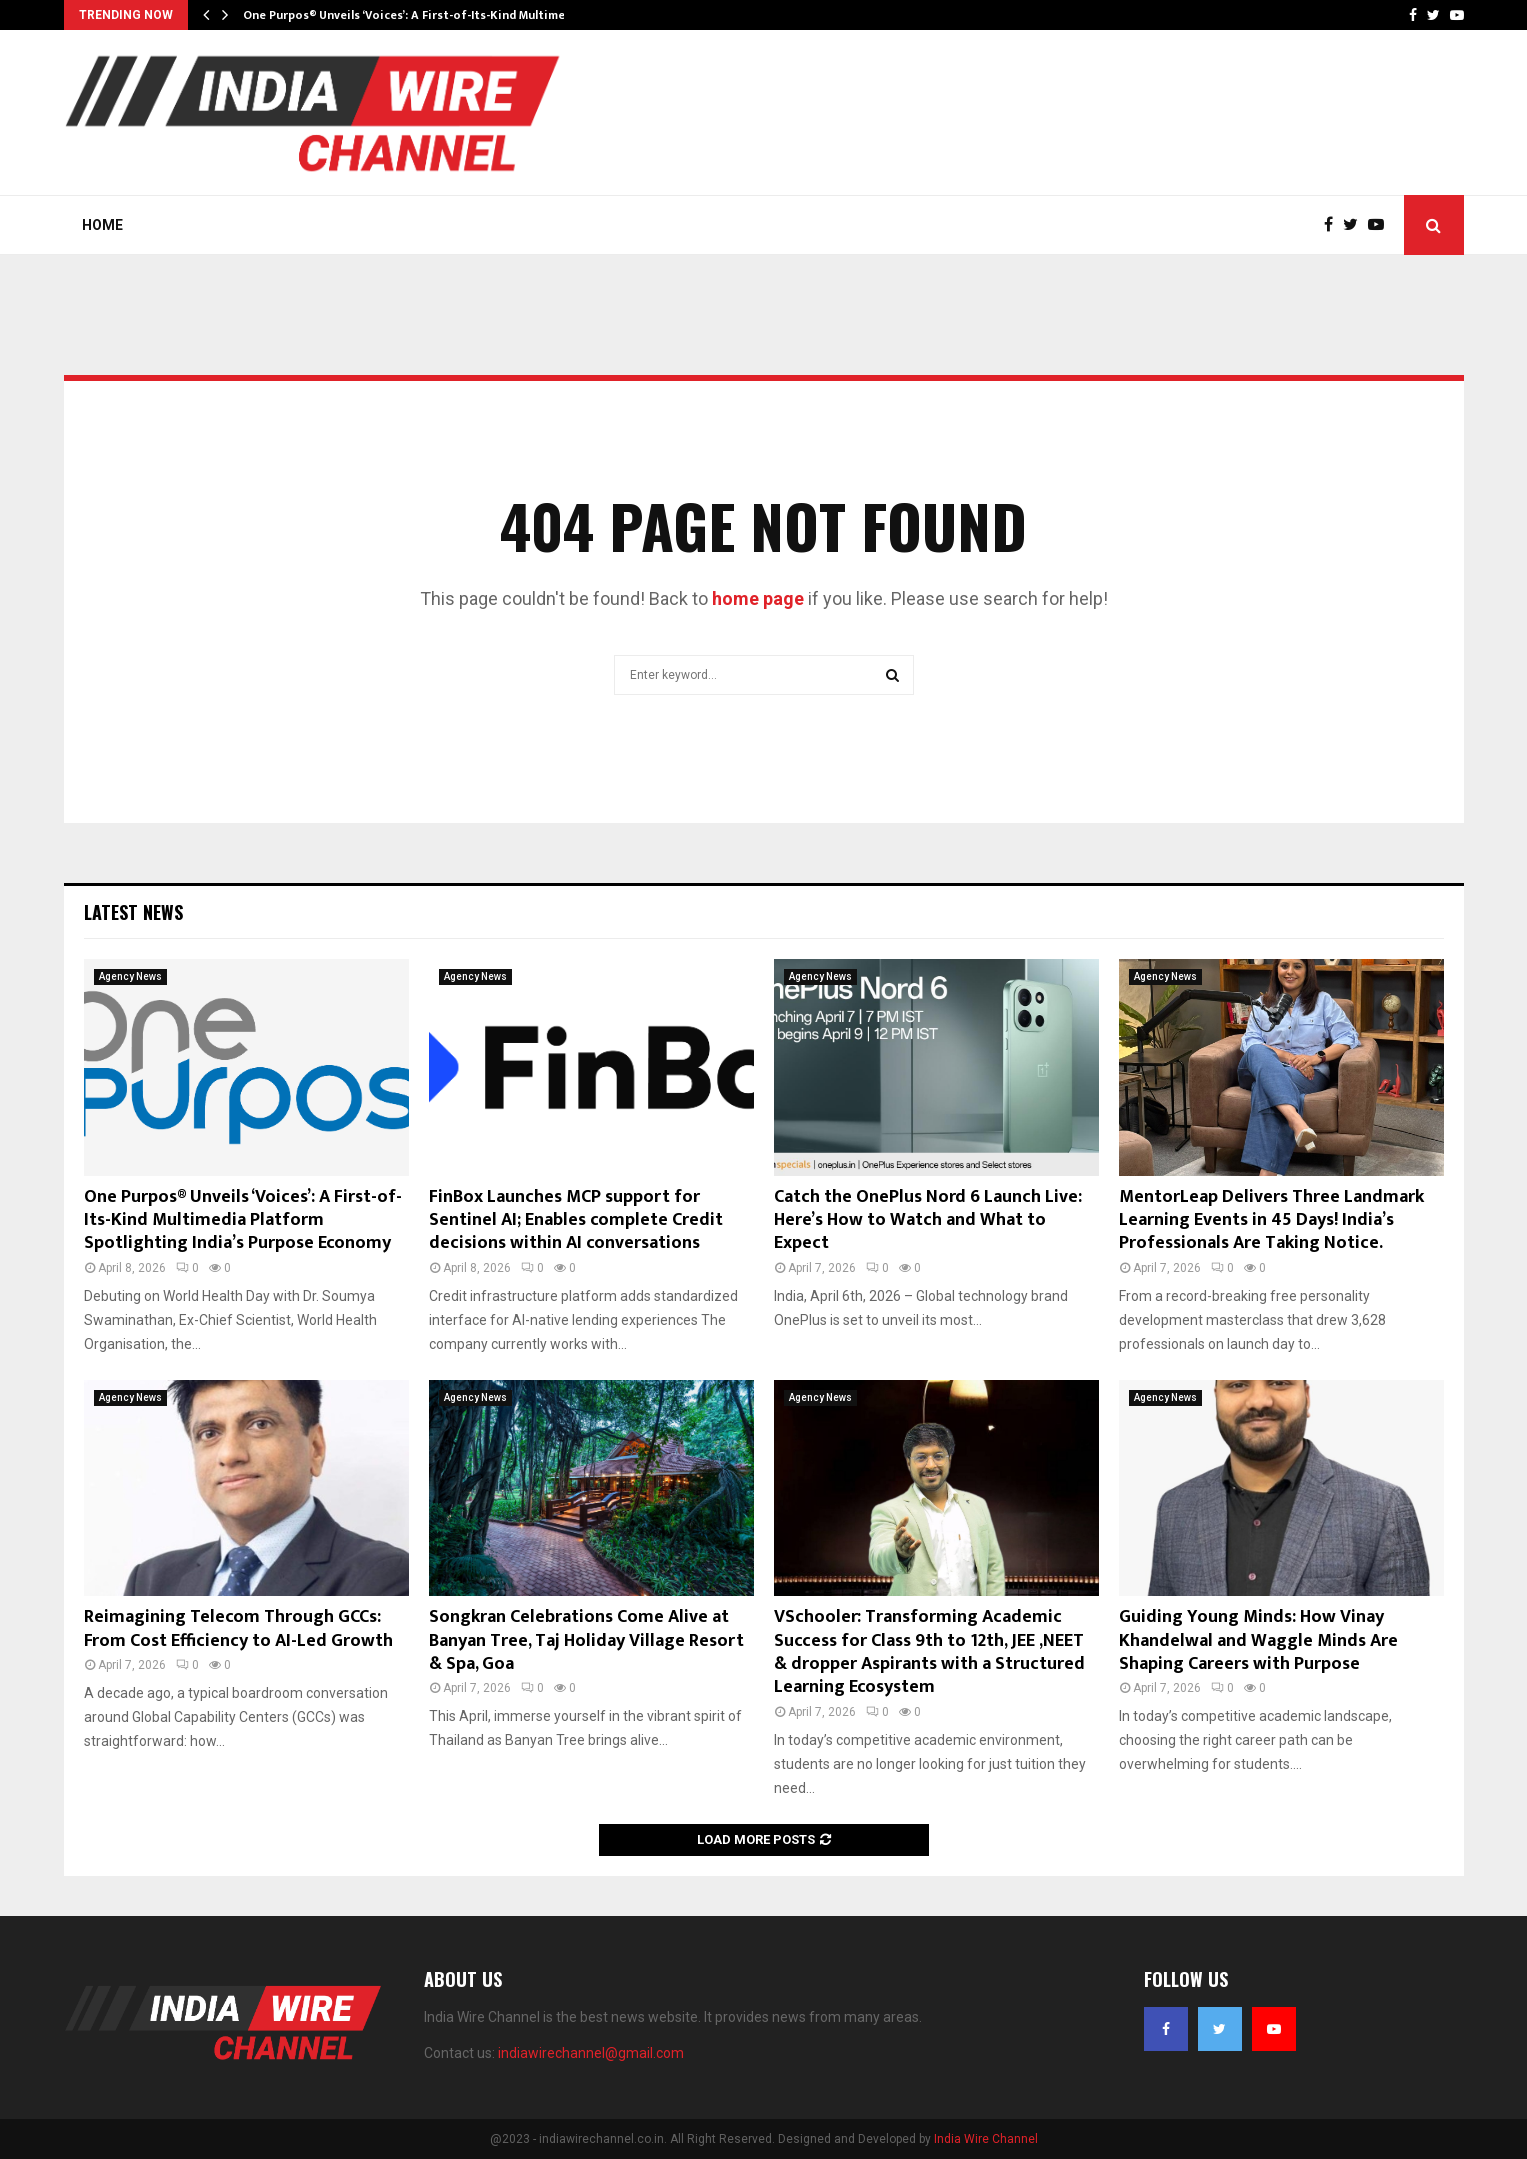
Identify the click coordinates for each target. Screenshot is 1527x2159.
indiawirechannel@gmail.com (591, 2053)
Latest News (133, 912)
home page (758, 598)
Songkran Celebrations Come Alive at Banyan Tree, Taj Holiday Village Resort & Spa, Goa (586, 1640)
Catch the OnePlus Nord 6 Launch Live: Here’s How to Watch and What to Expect (928, 1220)
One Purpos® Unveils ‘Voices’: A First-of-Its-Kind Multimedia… (418, 15)
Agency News (130, 976)
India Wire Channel (986, 2139)
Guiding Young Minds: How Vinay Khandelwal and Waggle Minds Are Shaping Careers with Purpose (1258, 1640)
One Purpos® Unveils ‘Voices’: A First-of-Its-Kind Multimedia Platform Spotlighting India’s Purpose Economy (243, 1220)
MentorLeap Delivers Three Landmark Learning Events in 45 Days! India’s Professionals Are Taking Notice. (1271, 1220)
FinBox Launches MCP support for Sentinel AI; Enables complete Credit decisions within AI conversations (576, 1220)
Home (102, 225)
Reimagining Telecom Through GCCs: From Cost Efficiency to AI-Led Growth (238, 1628)
